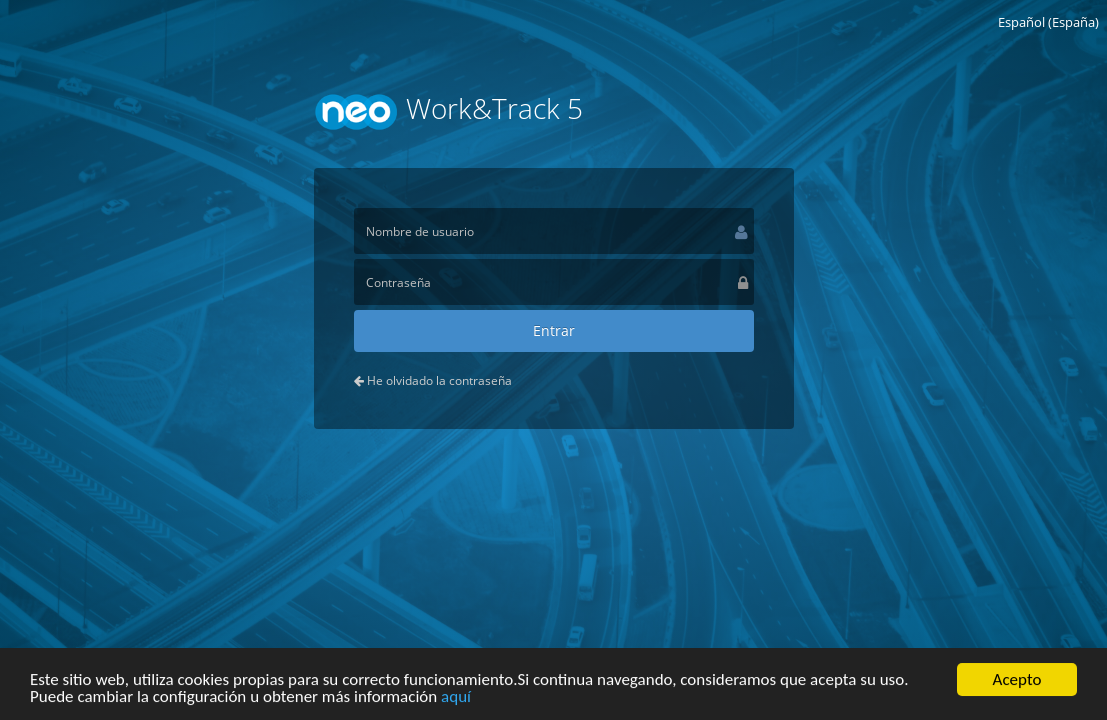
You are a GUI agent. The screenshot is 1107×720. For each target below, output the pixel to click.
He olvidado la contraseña (433, 380)
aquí (456, 698)
